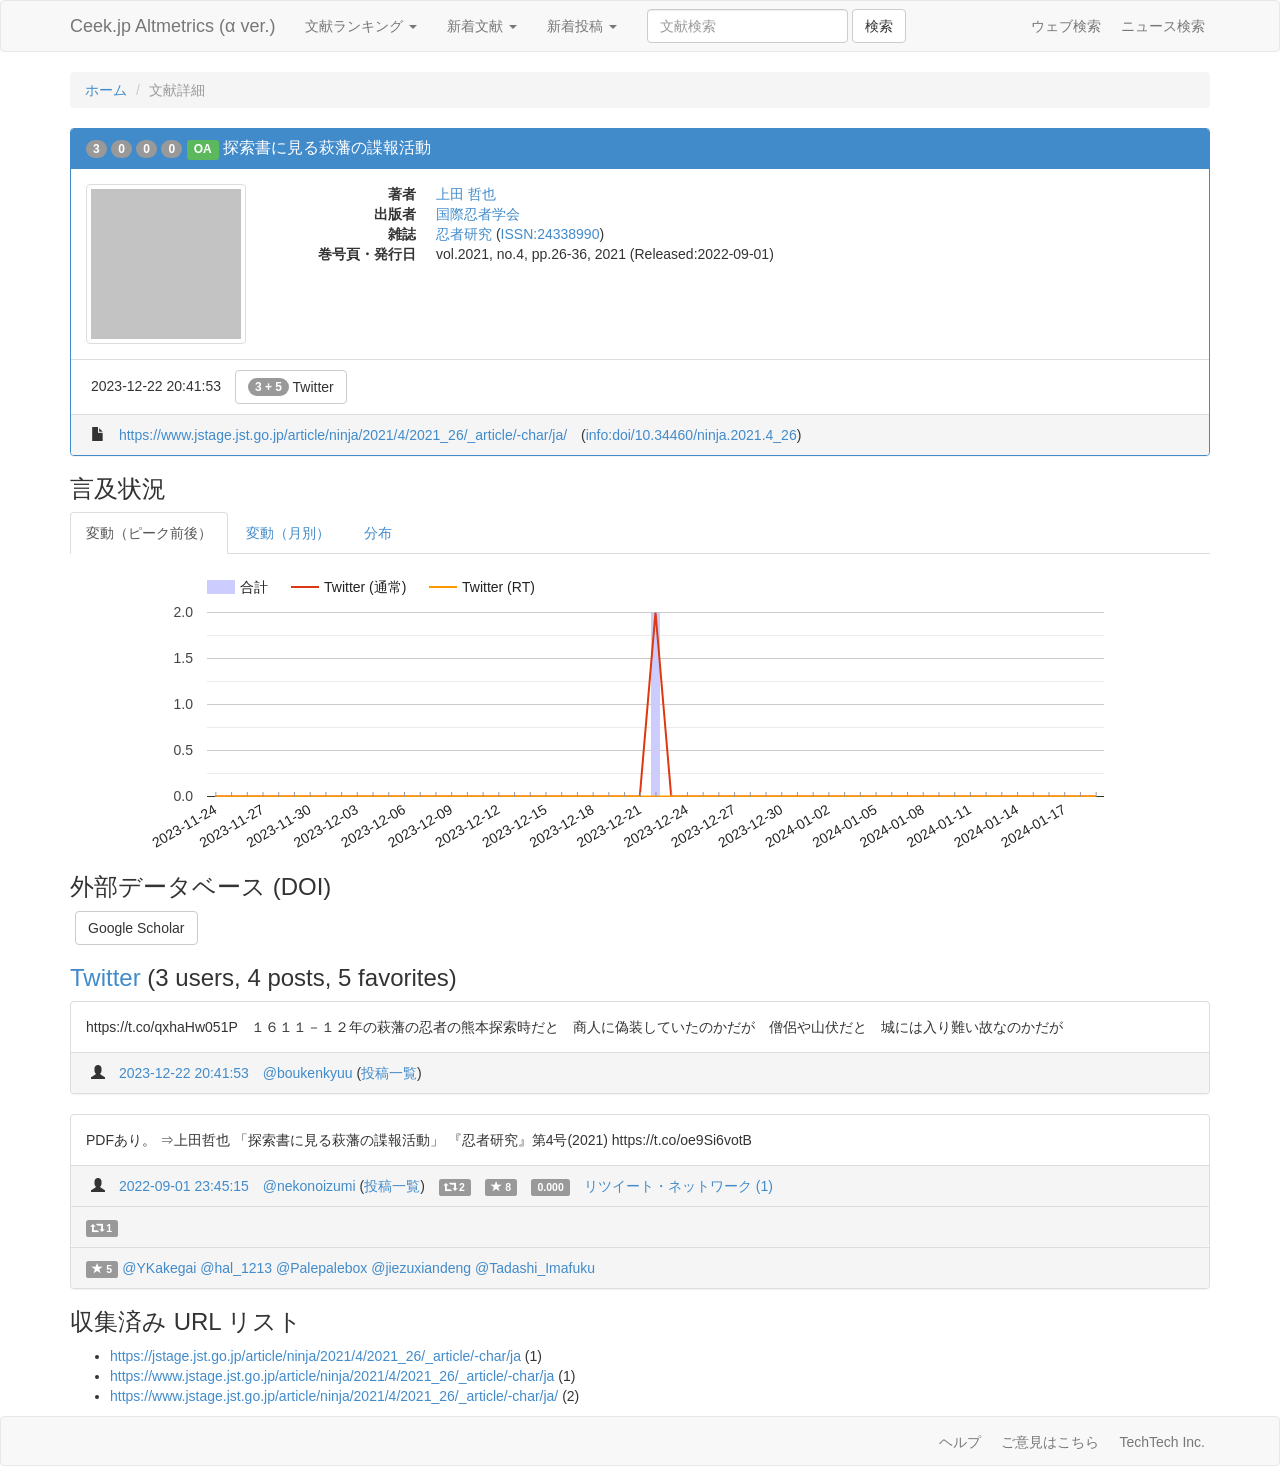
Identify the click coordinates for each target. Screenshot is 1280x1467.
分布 (378, 533)
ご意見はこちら (1050, 1442)
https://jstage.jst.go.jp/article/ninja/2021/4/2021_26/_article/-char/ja (315, 1356)
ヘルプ (960, 1442)
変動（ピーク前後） (149, 533)
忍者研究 (464, 234)
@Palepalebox (321, 1268)
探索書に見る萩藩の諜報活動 (327, 147)
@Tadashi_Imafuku (535, 1268)
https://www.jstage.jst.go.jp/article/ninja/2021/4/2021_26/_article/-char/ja (332, 1376)
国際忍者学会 (478, 214)
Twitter (291, 387)
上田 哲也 (466, 194)
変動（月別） (288, 533)
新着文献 (482, 26)
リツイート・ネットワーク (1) (678, 1186)
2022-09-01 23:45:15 (184, 1186)
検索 (879, 26)
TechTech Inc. (1162, 1442)
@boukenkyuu (308, 1073)
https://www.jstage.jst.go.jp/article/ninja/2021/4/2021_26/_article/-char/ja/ (343, 435)
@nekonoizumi (309, 1186)
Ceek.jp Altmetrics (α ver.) (172, 26)
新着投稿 (582, 26)
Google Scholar (136, 928)
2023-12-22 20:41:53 (184, 1073)
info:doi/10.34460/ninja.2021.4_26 (691, 435)
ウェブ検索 (1066, 26)
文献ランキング (361, 26)
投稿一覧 (389, 1073)
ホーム (106, 90)
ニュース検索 (1163, 26)
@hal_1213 (236, 1268)
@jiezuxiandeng (421, 1268)
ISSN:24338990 (550, 234)
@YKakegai (159, 1268)
